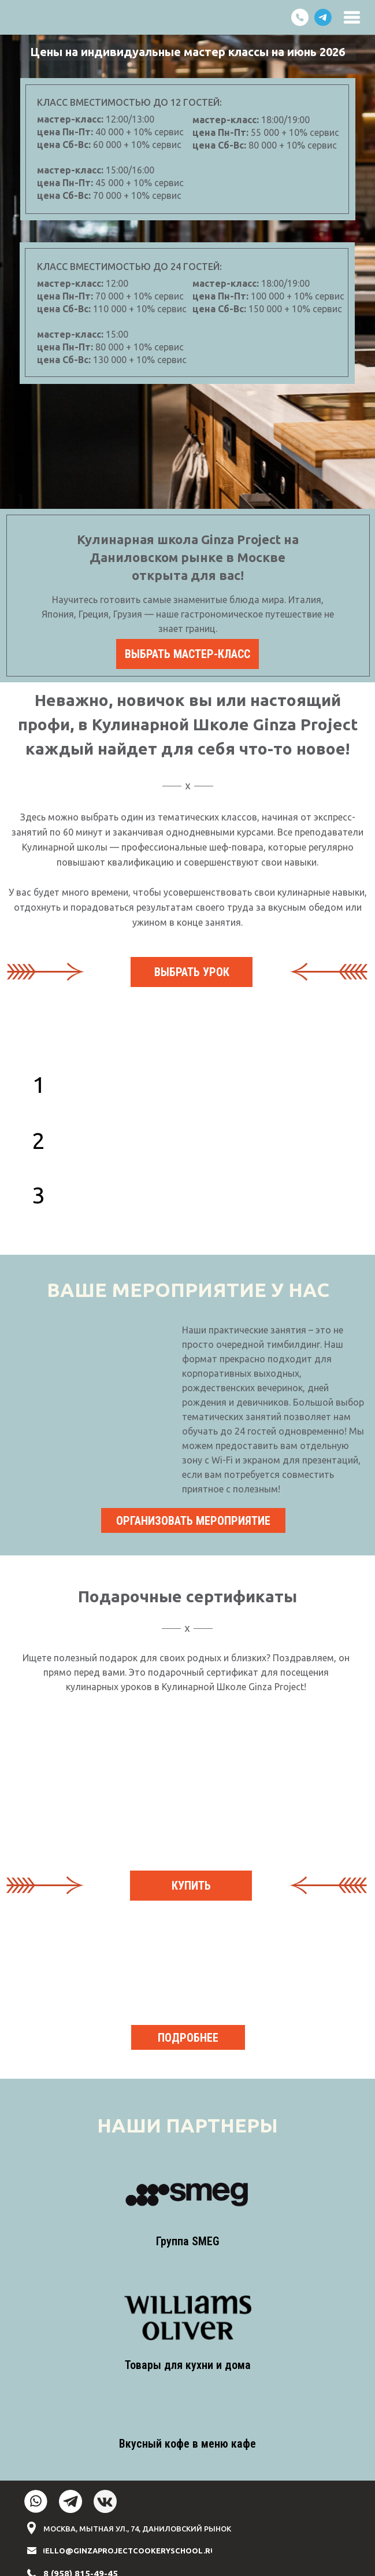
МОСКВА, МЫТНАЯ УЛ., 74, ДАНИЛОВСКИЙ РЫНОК (137, 2529)
